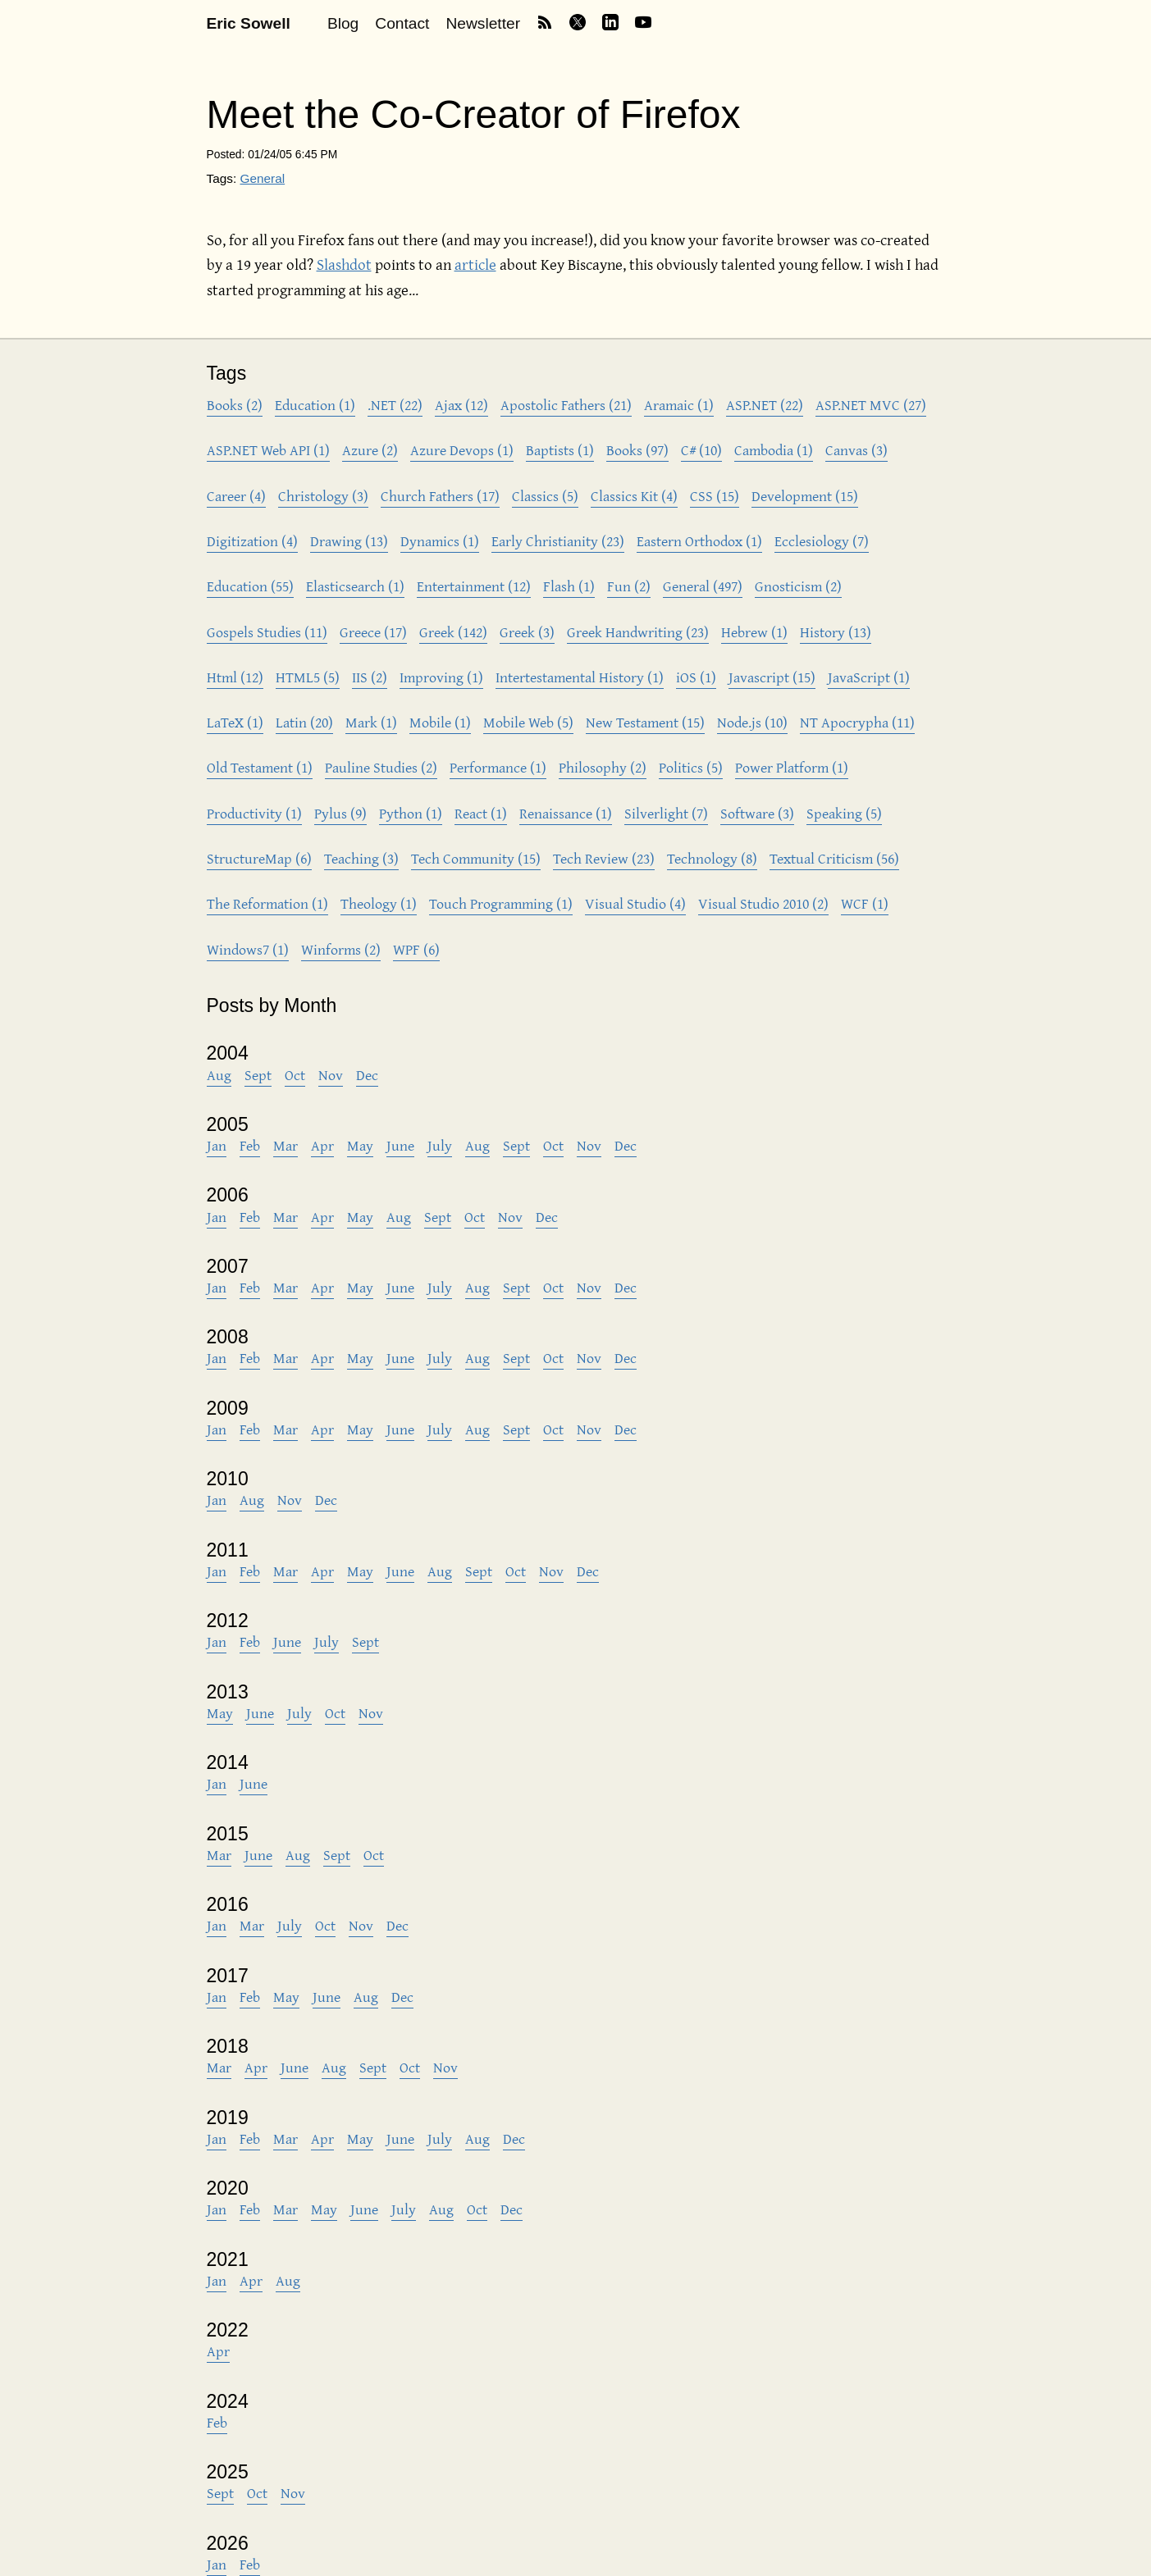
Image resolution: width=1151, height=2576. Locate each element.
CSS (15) (714, 496)
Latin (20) (304, 722)
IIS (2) (369, 677)
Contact (402, 23)
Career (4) (236, 496)
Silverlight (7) (666, 813)
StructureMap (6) (259, 858)
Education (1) (315, 405)
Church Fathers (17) (440, 496)
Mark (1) (371, 722)
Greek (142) (453, 632)
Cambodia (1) (773, 450)
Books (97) (637, 450)
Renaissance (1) (565, 813)
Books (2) (235, 405)
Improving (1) (441, 677)
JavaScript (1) (869, 677)
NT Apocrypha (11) (857, 722)
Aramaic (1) (679, 405)
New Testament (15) (645, 722)
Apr (322, 1145)
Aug (219, 1075)
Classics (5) (545, 496)
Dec (367, 1075)
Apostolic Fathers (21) (566, 405)
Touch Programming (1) (501, 903)
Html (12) (235, 677)
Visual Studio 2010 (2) (763, 903)
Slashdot (344, 264)
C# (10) (701, 450)
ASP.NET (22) (764, 405)
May (360, 1145)
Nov (330, 1075)
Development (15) (804, 496)
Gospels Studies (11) (267, 632)
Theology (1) (378, 903)
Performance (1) (498, 767)
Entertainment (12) (474, 586)
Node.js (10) (752, 722)
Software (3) (757, 813)
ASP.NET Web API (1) (268, 450)
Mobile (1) (440, 722)
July (439, 1145)
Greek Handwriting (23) (638, 632)
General (262, 178)
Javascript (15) (772, 677)
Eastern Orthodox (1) (699, 541)
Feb (250, 1145)
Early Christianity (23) (557, 541)
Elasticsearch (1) (355, 586)
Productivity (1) (254, 813)
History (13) (835, 632)
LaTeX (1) (235, 722)
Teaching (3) (361, 858)
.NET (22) (395, 405)
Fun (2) (629, 586)
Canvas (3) (856, 450)
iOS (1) (696, 677)
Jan (216, 1145)
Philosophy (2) (602, 767)
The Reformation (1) (267, 903)
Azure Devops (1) (462, 450)
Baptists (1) (560, 450)
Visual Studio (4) (635, 903)
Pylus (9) (340, 813)
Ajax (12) (461, 405)
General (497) (702, 586)
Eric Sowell (248, 23)
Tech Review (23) (604, 858)
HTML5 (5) (308, 677)
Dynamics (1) (439, 541)
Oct (295, 1075)
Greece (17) (373, 632)
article (475, 264)
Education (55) (250, 586)
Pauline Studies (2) (381, 767)
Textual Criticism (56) (834, 858)
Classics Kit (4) (634, 496)
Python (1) (410, 813)
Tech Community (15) (476, 858)
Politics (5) (691, 767)
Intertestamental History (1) (580, 677)
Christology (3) (323, 496)
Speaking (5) (844, 813)
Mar (285, 1145)
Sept (258, 1075)
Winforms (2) (341, 949)
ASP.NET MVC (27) (870, 405)
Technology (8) (712, 858)
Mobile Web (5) (528, 722)
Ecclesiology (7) (821, 541)
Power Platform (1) (791, 767)
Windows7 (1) (248, 949)
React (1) (480, 813)
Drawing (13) (349, 541)
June (400, 1145)
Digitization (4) (252, 541)
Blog (343, 23)
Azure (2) (370, 450)
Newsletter (482, 23)
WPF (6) (416, 949)
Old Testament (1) (260, 767)
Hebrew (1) (754, 632)
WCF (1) (864, 903)
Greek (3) (527, 632)
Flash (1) (569, 586)
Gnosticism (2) (798, 586)
